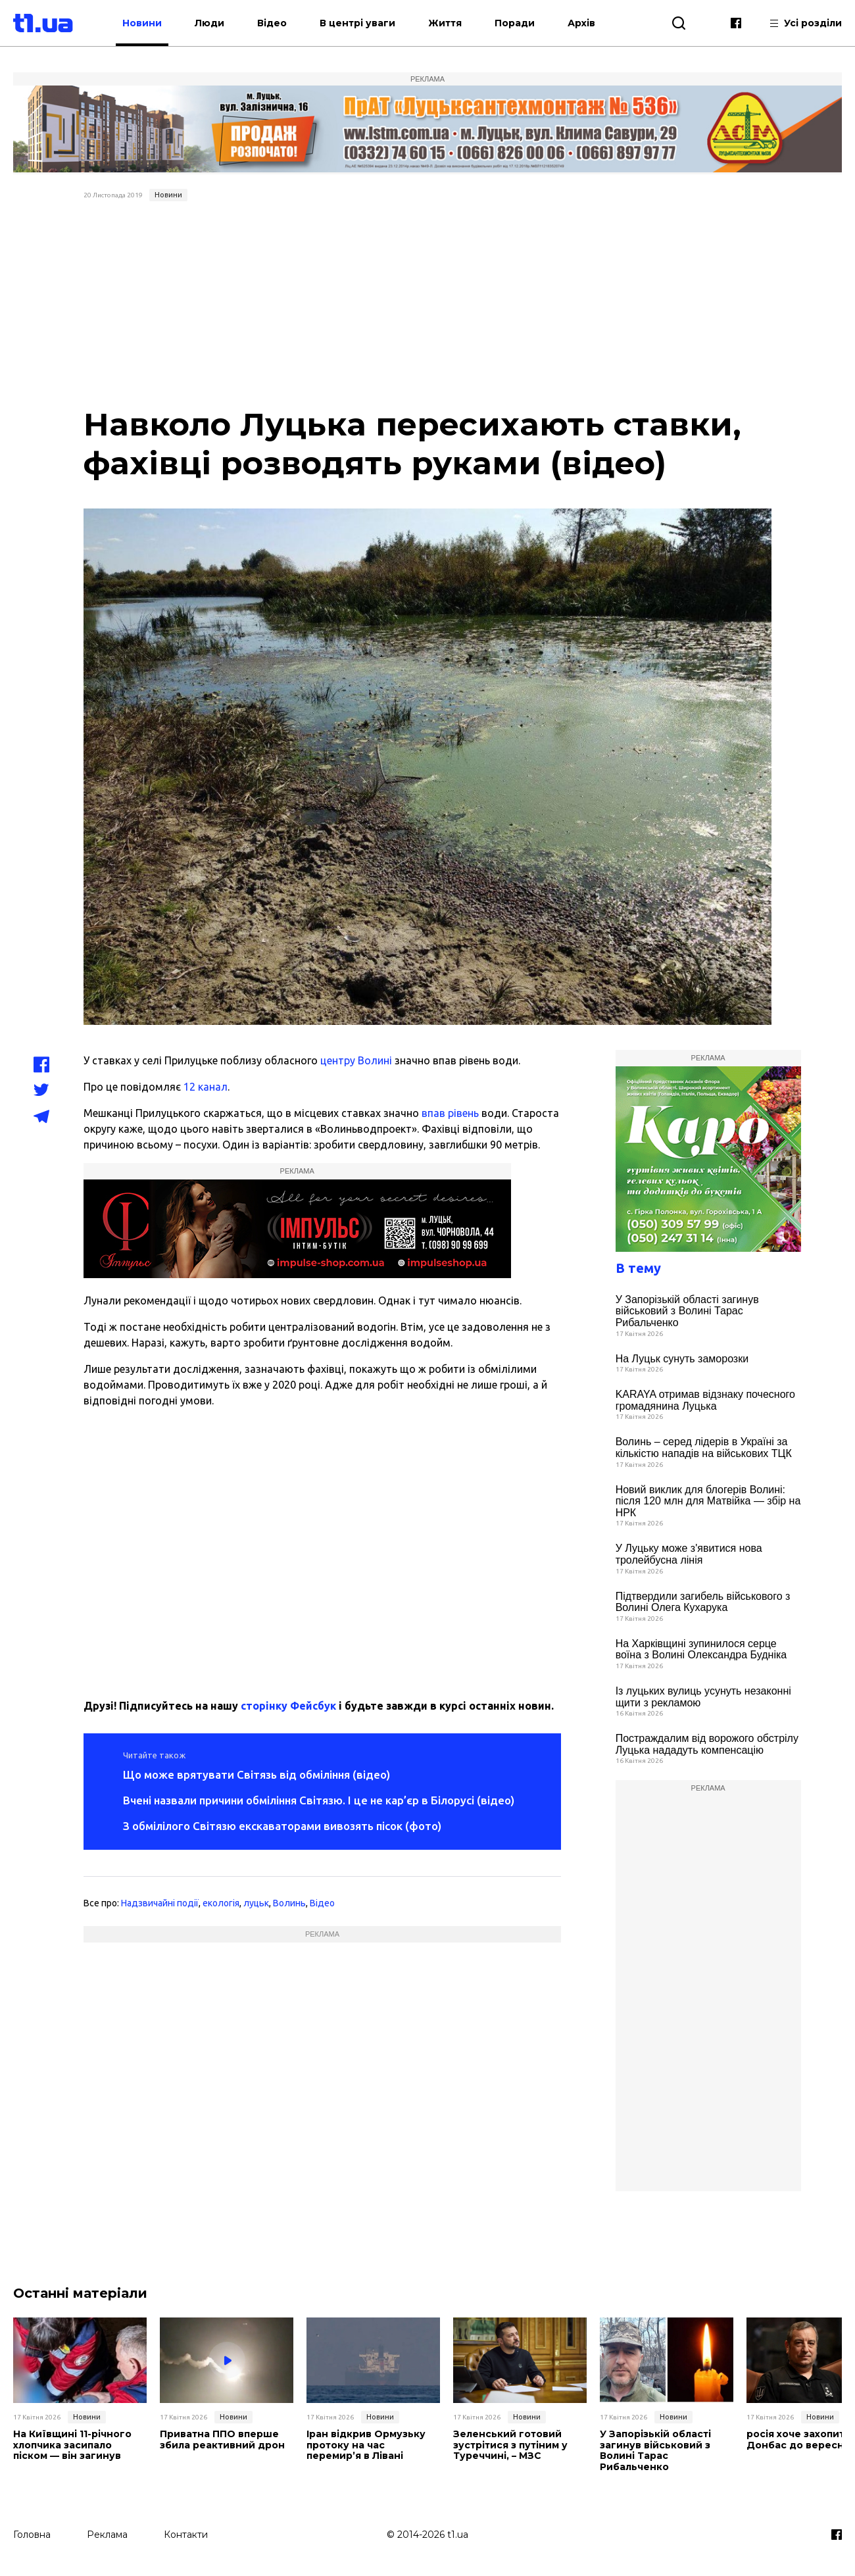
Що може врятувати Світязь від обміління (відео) (256, 1774)
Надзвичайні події (160, 1903)
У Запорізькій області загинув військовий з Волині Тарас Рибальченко (687, 1311)
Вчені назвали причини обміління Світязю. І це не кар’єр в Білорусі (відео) (318, 1800)
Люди (209, 23)
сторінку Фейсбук (288, 1706)
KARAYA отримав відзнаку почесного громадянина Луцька (705, 1400)
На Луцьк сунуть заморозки (682, 1358)
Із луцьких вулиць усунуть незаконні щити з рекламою (703, 1696)
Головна (32, 2534)
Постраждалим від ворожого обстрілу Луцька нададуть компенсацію (707, 1744)
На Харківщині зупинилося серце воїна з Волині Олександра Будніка (701, 1649)
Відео (272, 23)
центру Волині (356, 1060)
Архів (581, 23)
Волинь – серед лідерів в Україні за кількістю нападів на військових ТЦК (704, 1447)
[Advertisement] (428, 305)
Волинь (289, 1903)
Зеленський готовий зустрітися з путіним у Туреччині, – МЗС (510, 2445)
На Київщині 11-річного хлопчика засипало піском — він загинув (72, 2445)
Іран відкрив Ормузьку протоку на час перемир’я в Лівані (366, 2445)
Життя (445, 23)
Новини (142, 23)
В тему (638, 1268)
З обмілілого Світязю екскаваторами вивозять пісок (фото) (282, 1826)
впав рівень (450, 1113)
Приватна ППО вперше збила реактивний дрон (222, 2440)
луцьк (256, 1903)
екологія (221, 1903)
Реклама (107, 2534)
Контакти (186, 2534)
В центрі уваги (357, 23)
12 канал (205, 1087)
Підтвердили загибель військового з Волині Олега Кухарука (703, 1602)
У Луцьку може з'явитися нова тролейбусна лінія (689, 1554)
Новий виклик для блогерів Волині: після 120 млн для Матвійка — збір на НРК (708, 1501)
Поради (515, 23)
